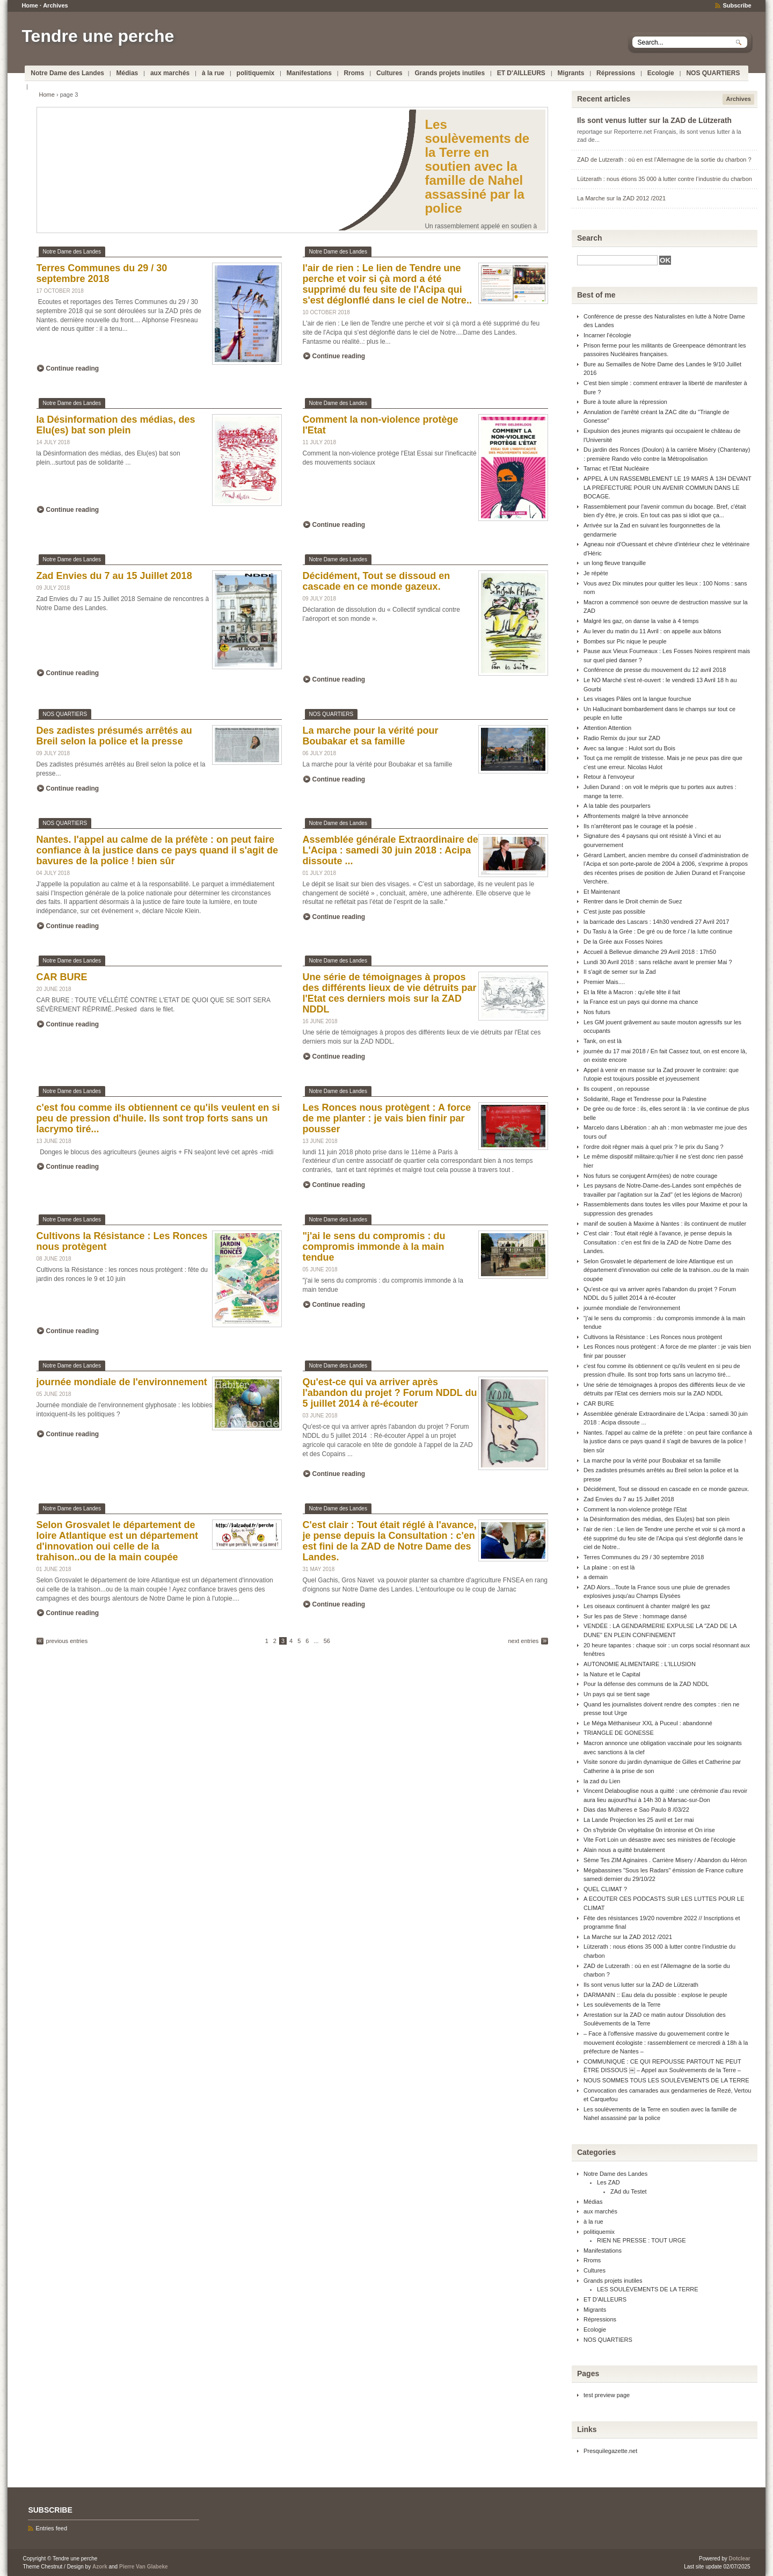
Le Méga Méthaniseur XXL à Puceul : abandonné (648, 1723)
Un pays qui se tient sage (617, 1694)
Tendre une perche (97, 36)
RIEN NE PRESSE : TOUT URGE (641, 2240)
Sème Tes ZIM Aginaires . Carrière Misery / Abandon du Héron (665, 1860)
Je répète (596, 573)
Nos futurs (597, 1012)
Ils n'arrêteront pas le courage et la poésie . (640, 826)
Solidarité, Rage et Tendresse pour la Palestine (645, 1099)
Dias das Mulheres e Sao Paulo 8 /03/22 (636, 1809)
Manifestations (309, 73)
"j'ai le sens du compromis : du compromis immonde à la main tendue (374, 1247)
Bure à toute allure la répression (625, 402)
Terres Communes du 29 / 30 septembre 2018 (102, 273)
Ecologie (660, 73)
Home (29, 5)
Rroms (354, 73)
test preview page (607, 2395)
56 (327, 1641)
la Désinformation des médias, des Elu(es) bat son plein (116, 425)
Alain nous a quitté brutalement (624, 1850)
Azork (99, 2567)
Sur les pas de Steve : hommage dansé (635, 1616)
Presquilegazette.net (610, 2451)
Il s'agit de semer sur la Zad (620, 971)
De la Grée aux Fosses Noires (623, 941)
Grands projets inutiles (449, 73)
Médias (127, 73)
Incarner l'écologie (607, 335)
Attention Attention (607, 728)
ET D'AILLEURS (521, 73)
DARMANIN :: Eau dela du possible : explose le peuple (655, 1995)
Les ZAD (608, 2182)
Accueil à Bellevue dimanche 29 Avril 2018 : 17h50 (650, 952)
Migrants (570, 73)
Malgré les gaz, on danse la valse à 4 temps (641, 621)
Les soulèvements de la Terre (622, 2004)
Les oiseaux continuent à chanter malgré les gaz (647, 1606)
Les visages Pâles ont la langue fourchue (637, 699)
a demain (596, 1577)
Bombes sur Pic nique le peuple (625, 641)
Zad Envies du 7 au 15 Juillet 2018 (114, 575)
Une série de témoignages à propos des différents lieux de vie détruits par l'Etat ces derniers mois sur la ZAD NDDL (390, 993)
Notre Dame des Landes (67, 73)
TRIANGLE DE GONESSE (619, 1733)
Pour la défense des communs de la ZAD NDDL (646, 1684)
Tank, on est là (603, 1041)
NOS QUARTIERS (713, 73)
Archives (55, 5)
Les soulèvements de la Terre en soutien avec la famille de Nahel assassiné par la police (477, 166)
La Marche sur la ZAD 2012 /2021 (621, 198)
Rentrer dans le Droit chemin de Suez (633, 901)
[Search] (617, 260)
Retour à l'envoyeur (609, 776)
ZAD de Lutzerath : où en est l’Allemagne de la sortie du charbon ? (664, 159)
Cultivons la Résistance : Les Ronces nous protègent (653, 1337)
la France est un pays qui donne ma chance (641, 1001)
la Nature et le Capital (612, 1674)
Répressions (615, 73)
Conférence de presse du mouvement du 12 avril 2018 (655, 670)
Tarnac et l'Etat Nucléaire (616, 468)
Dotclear (739, 2558)
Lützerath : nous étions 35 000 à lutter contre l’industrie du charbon (664, 179)
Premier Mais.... (604, 982)
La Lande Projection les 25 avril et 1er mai (639, 1820)
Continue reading (72, 368)
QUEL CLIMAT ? (605, 1889)
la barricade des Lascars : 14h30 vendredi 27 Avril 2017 (656, 921)
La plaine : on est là (609, 1567)
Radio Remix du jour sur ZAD (622, 738)
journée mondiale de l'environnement (122, 1382)
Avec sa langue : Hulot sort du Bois (629, 748)
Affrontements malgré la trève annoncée (636, 816)
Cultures (389, 73)
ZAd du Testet (628, 2191)
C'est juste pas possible (614, 911)
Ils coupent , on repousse (617, 1089)
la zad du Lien (602, 1781)
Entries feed (51, 2528)
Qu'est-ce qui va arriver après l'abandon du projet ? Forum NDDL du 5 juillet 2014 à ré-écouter (390, 1393)
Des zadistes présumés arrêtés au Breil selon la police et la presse (114, 736)
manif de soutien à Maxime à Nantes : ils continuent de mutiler (665, 1223)
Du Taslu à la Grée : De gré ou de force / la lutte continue (658, 931)
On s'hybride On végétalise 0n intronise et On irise (649, 1830)
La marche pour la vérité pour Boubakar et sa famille (371, 736)
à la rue (213, 73)
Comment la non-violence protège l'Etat (635, 1509)
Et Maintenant (602, 891)
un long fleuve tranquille (615, 563)
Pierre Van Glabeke (143, 2567)
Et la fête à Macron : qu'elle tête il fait (632, 992)
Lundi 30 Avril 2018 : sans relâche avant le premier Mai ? (658, 962)
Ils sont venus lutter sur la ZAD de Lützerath (654, 121)
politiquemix (256, 73)
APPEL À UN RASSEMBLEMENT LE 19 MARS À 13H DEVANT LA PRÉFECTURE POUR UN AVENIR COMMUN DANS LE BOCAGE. (668, 487)
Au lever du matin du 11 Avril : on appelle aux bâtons (652, 631)
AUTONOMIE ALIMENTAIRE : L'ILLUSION (640, 1664)
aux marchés (169, 73)
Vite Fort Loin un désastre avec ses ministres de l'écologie (659, 1839)
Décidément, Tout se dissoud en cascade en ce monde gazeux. (376, 581)
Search (589, 238)
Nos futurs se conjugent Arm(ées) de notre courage (650, 1176)
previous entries (67, 1641)
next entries (523, 1641)
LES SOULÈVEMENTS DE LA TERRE (647, 2289)
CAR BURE (62, 977)
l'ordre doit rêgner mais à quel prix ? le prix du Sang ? (654, 1147)
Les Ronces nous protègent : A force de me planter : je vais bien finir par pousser (387, 1118)
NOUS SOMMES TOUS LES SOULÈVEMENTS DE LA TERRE (666, 2080)
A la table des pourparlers (617, 805)
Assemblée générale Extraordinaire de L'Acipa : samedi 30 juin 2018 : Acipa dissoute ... (390, 850)
